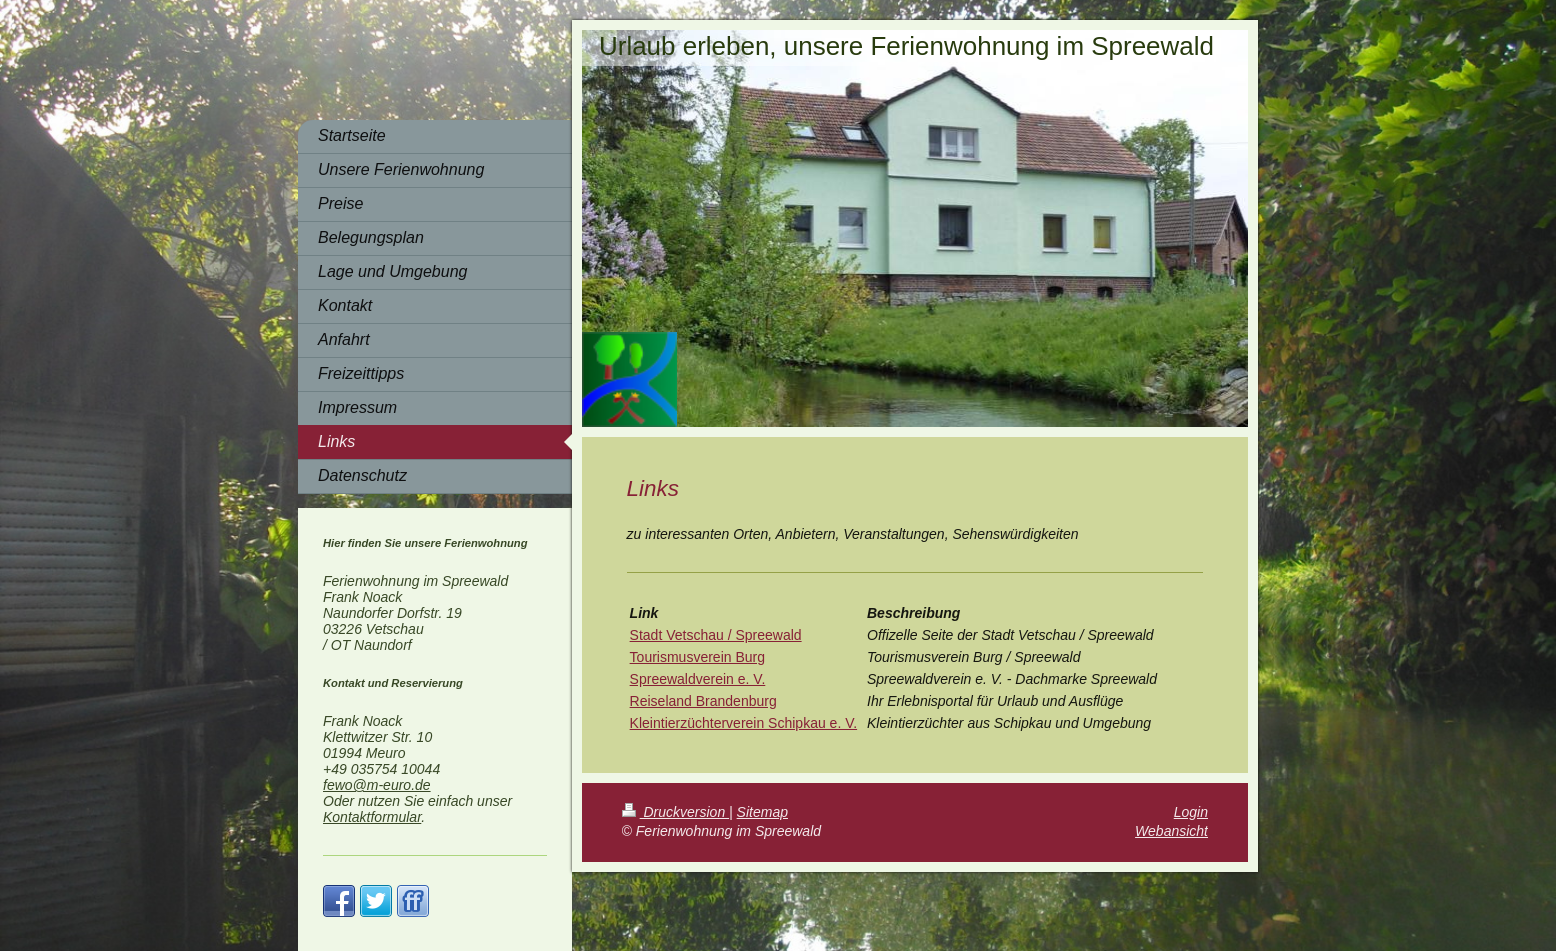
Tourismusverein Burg (697, 657)
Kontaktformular (372, 817)
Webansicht (1171, 831)
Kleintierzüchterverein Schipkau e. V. (744, 723)
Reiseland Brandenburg (703, 701)
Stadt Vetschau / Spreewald (716, 635)
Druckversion (675, 812)
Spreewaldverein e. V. (698, 679)
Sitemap (762, 812)
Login (1191, 812)
